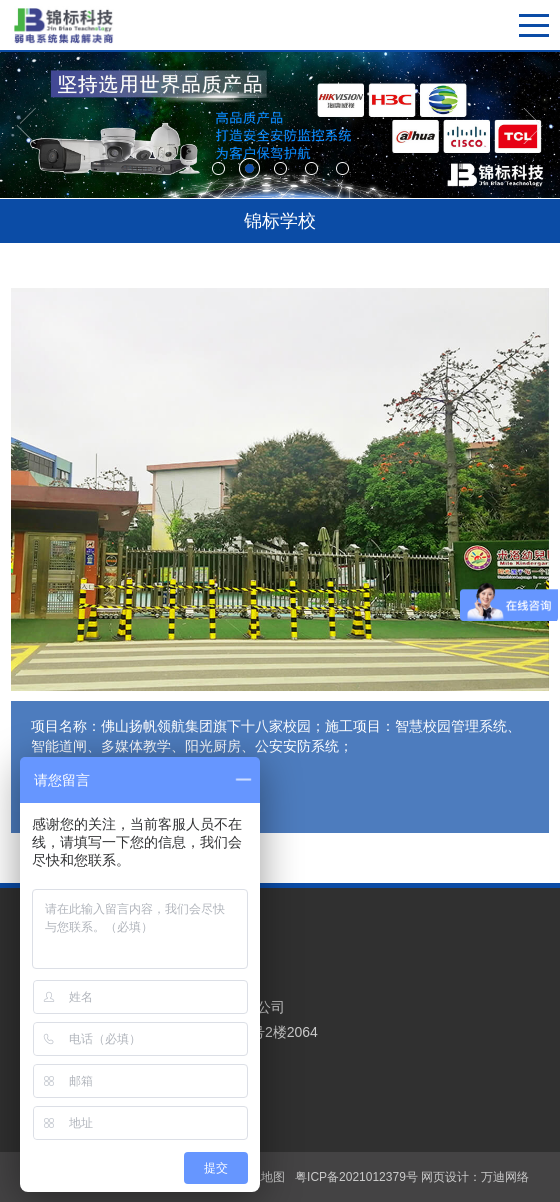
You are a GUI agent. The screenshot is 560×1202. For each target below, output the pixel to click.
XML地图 (260, 1177)
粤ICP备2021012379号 (356, 1177)
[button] (27, 126)
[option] (280, 125)
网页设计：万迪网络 (475, 1177)
